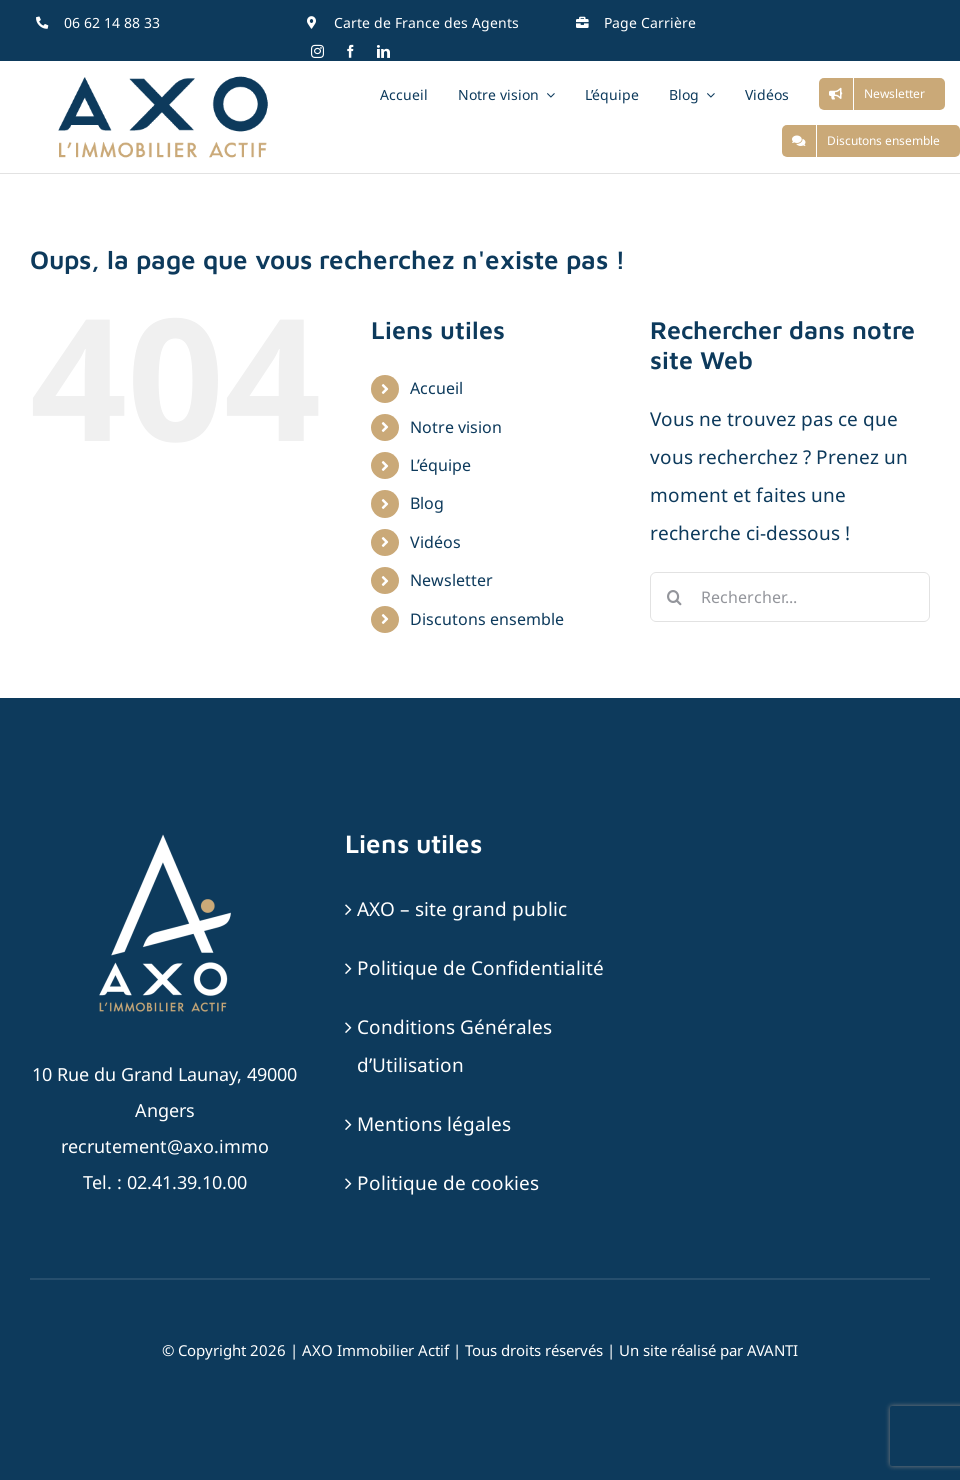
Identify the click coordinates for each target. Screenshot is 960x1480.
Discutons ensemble (487, 619)
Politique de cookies (448, 1183)
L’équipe (440, 465)
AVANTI (772, 1350)
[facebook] (350, 51)
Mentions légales (434, 1124)
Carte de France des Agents (426, 22)
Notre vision (456, 427)
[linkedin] (383, 51)
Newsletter (451, 580)
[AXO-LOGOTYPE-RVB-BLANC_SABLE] (165, 837)
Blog (427, 503)
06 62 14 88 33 (112, 22)
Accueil (436, 388)
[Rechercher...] (790, 597)
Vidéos (435, 542)
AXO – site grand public (462, 909)
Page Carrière (650, 22)
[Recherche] (675, 597)
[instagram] (317, 51)
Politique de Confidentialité (480, 968)
